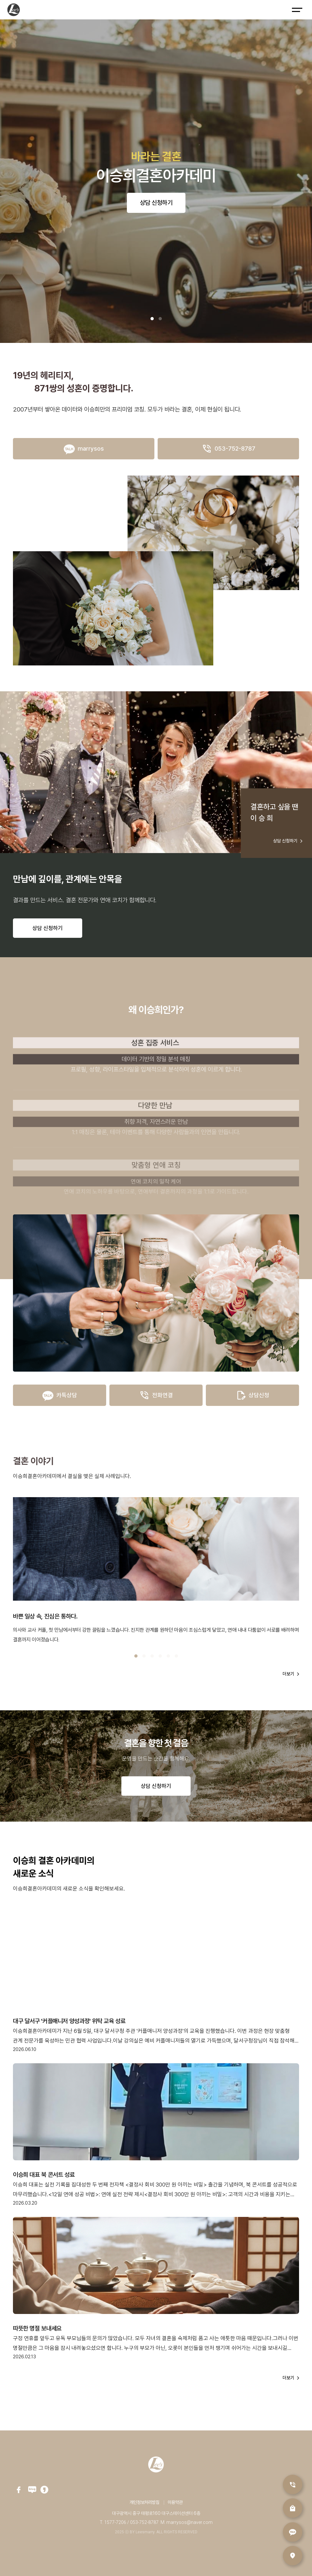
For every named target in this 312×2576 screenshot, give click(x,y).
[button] (152, 318)
